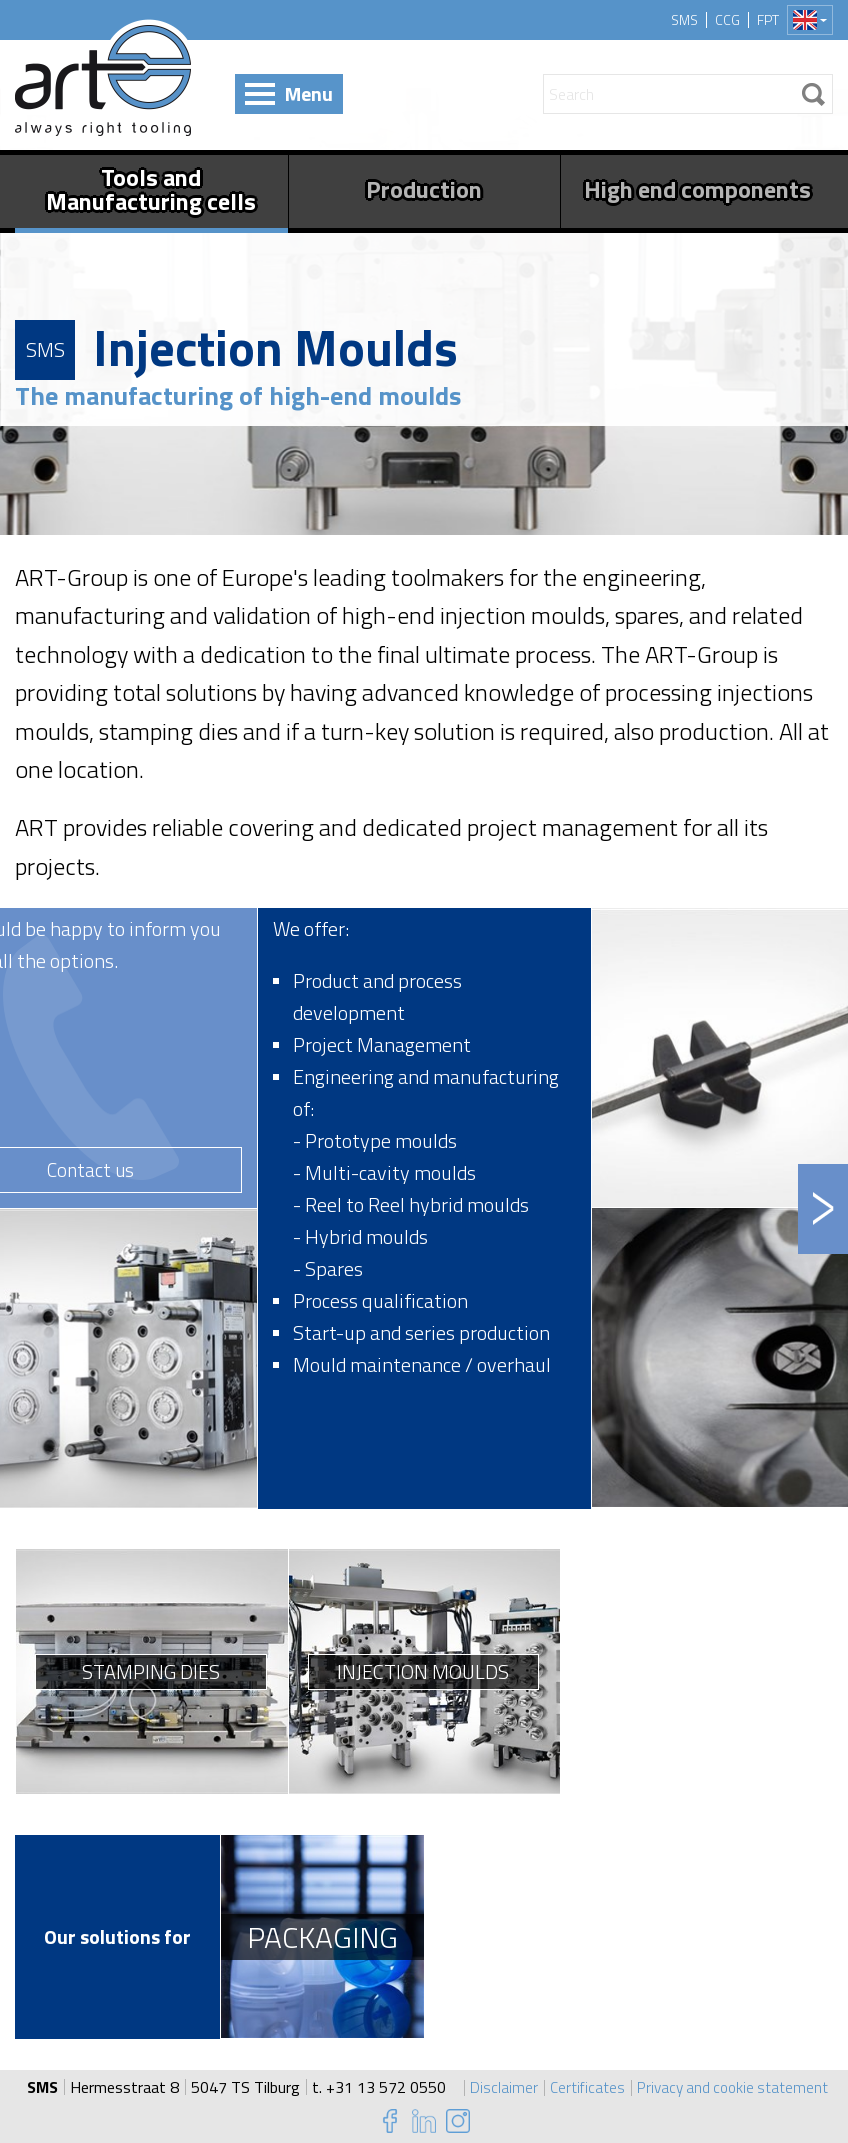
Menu (309, 93)
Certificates (584, 2087)
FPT (768, 20)
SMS (684, 20)
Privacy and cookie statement (733, 2087)
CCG (727, 20)
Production (424, 189)
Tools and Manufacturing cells (151, 189)
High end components (697, 189)
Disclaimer (500, 2087)
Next (823, 1209)
